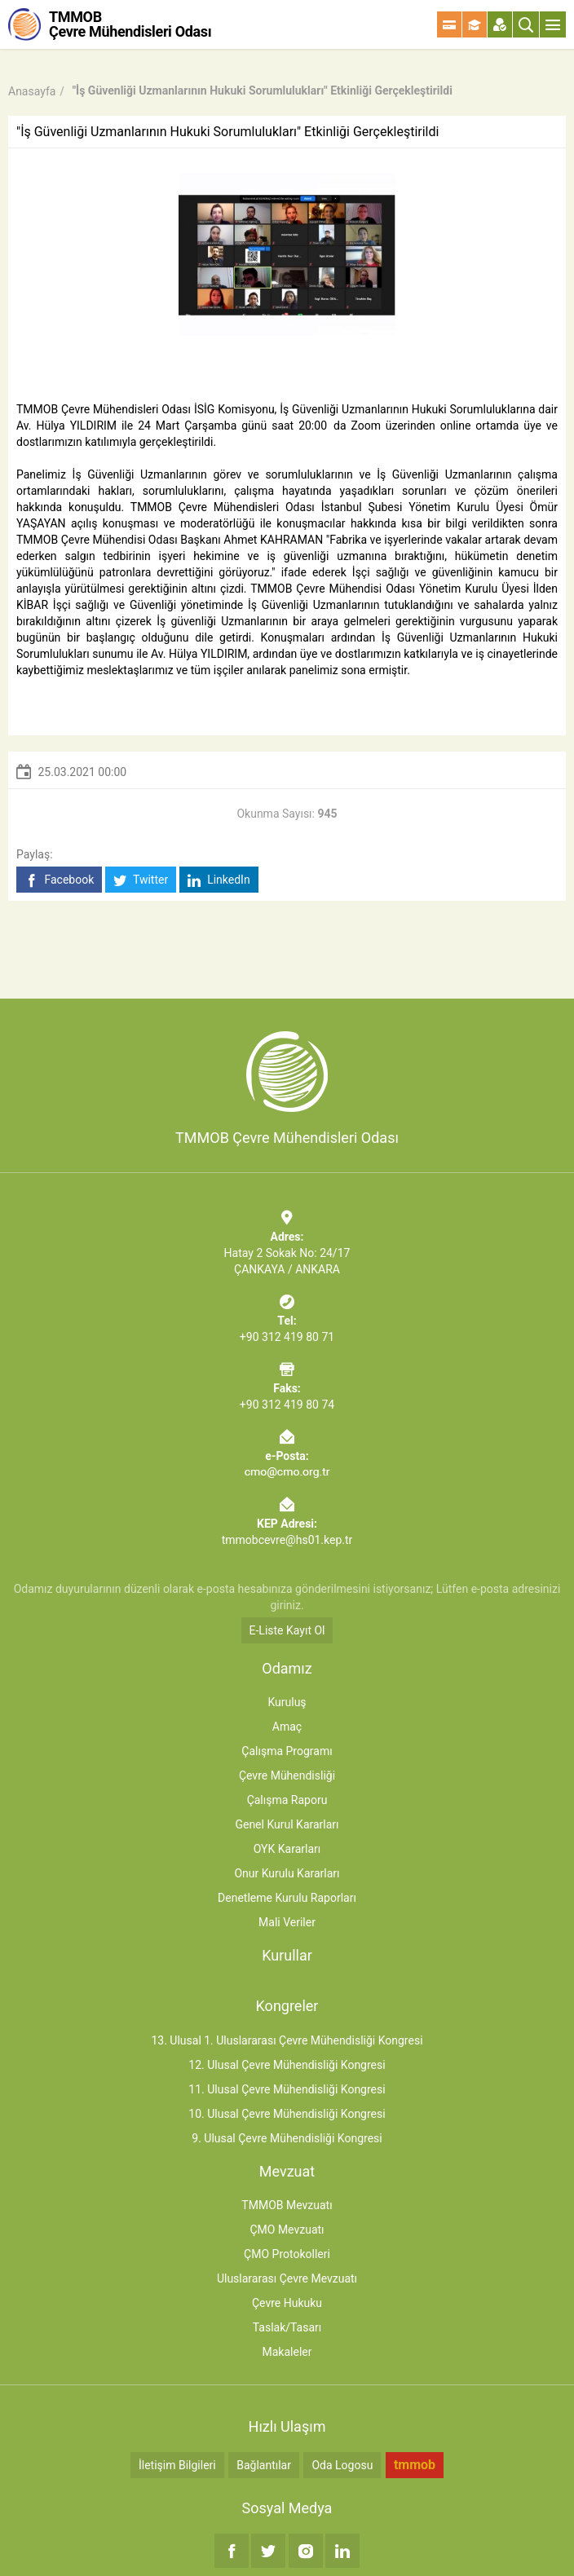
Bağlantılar (263, 2465)
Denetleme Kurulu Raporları (287, 1897)
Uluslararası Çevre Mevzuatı (287, 2278)
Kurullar (287, 1955)
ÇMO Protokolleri (287, 2254)
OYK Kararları (287, 1848)
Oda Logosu (342, 2465)
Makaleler (287, 2351)
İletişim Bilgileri (177, 2465)
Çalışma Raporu (287, 1799)
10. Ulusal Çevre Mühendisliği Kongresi (286, 2113)
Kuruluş (286, 1702)
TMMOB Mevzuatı (286, 2205)
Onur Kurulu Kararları (286, 1873)
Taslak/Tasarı (287, 2327)
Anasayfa (31, 91)
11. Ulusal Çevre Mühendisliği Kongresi (286, 2089)
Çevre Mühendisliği (287, 1775)
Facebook (59, 880)
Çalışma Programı (286, 1751)
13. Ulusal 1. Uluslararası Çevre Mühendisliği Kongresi (286, 2040)
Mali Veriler (287, 1922)
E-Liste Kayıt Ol (287, 1630)
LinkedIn (219, 880)
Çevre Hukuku (287, 2302)
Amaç (287, 1726)
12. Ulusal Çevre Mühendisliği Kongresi (286, 2064)
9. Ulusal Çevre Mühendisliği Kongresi (287, 2138)
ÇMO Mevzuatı (286, 2229)
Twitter (140, 880)
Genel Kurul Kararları (286, 1824)
